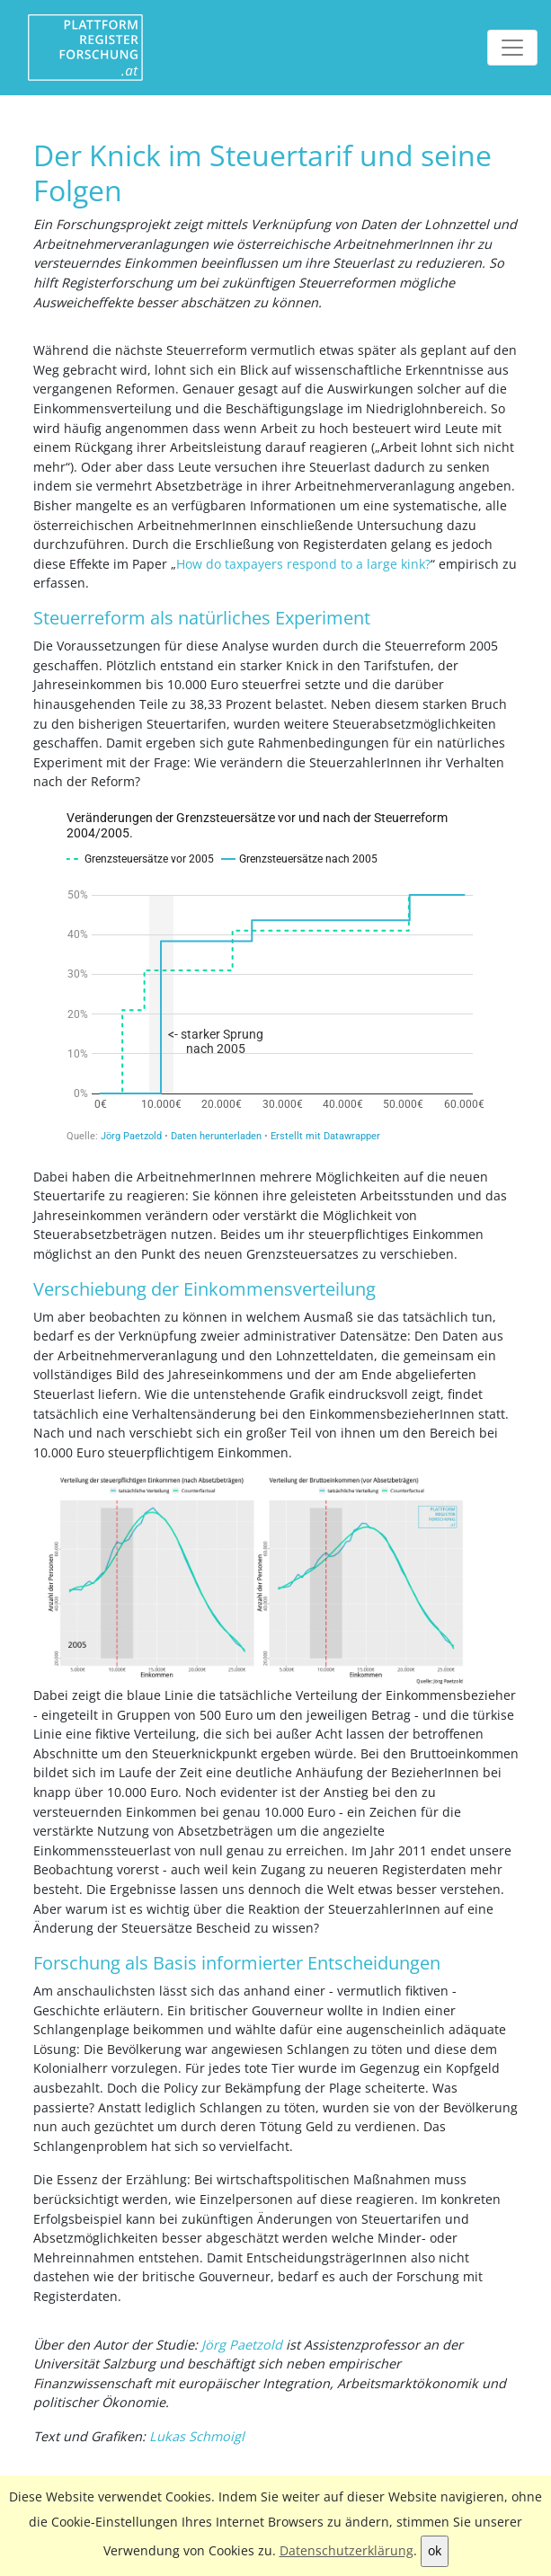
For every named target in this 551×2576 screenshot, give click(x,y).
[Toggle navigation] (512, 48)
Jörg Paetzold (241, 2344)
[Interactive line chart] (275, 976)
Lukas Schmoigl (196, 2436)
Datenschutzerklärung (346, 2550)
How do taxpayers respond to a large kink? (303, 563)
